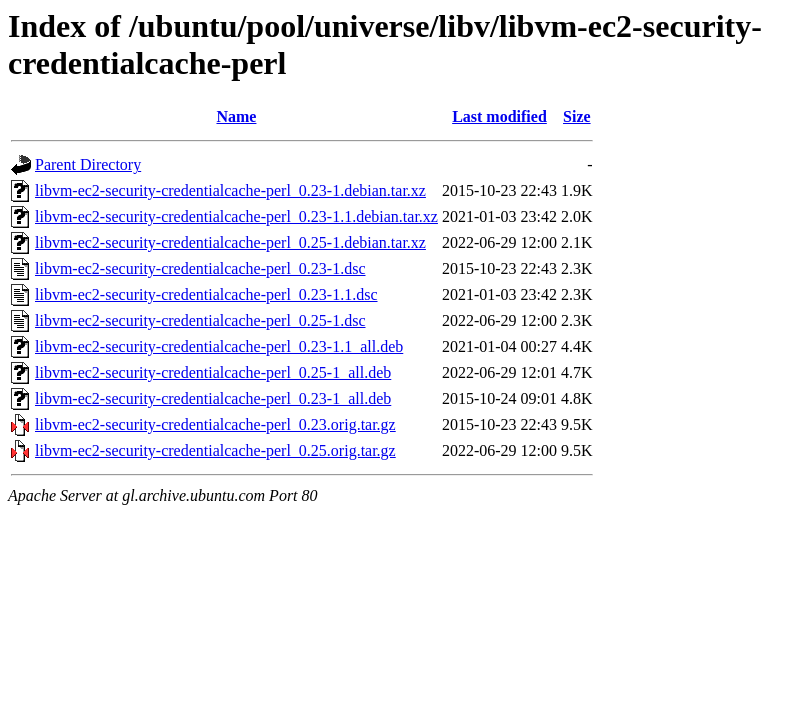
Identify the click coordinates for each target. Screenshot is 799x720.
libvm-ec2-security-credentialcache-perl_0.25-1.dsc (200, 320)
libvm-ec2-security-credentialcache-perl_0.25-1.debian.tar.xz (230, 242)
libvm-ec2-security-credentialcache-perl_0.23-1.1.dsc (206, 294)
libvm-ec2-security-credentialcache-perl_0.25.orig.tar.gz (215, 450)
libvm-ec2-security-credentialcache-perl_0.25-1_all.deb (213, 372)
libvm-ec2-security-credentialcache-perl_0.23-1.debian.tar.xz (230, 190)
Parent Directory (88, 164)
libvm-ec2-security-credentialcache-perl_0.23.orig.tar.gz (215, 424)
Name (236, 116)
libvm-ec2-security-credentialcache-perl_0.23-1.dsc (200, 268)
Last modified (499, 116)
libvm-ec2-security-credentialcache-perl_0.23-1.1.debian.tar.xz (236, 216)
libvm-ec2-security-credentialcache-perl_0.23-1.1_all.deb (219, 346)
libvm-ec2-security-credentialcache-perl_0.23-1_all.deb (213, 398)
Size (577, 116)
